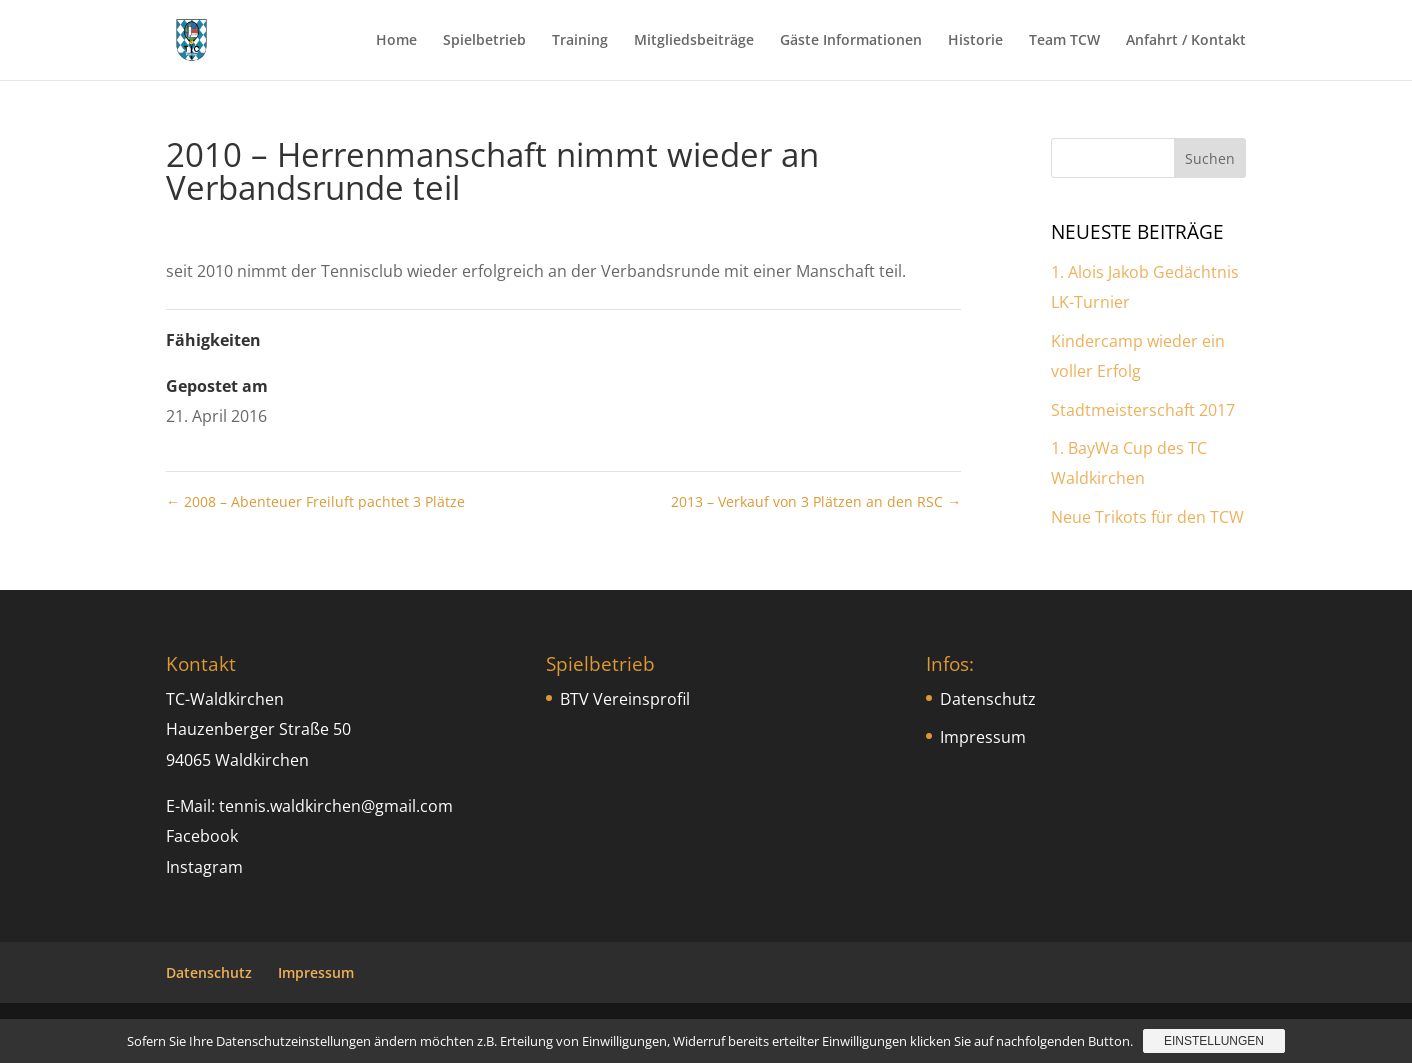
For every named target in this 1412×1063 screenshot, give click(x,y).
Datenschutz (988, 699)
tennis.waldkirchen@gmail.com (336, 806)
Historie (975, 41)
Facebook (202, 836)
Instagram (204, 867)
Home (396, 41)
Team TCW (1064, 41)
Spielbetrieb (484, 41)
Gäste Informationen (851, 41)
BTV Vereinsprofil (625, 699)
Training (580, 41)
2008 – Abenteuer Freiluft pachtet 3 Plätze (315, 501)
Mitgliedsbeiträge (694, 41)
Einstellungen (1214, 1041)
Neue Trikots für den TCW (1147, 517)
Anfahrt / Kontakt (1186, 41)
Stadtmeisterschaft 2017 (1143, 410)
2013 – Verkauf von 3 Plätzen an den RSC (816, 501)
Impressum (983, 737)
